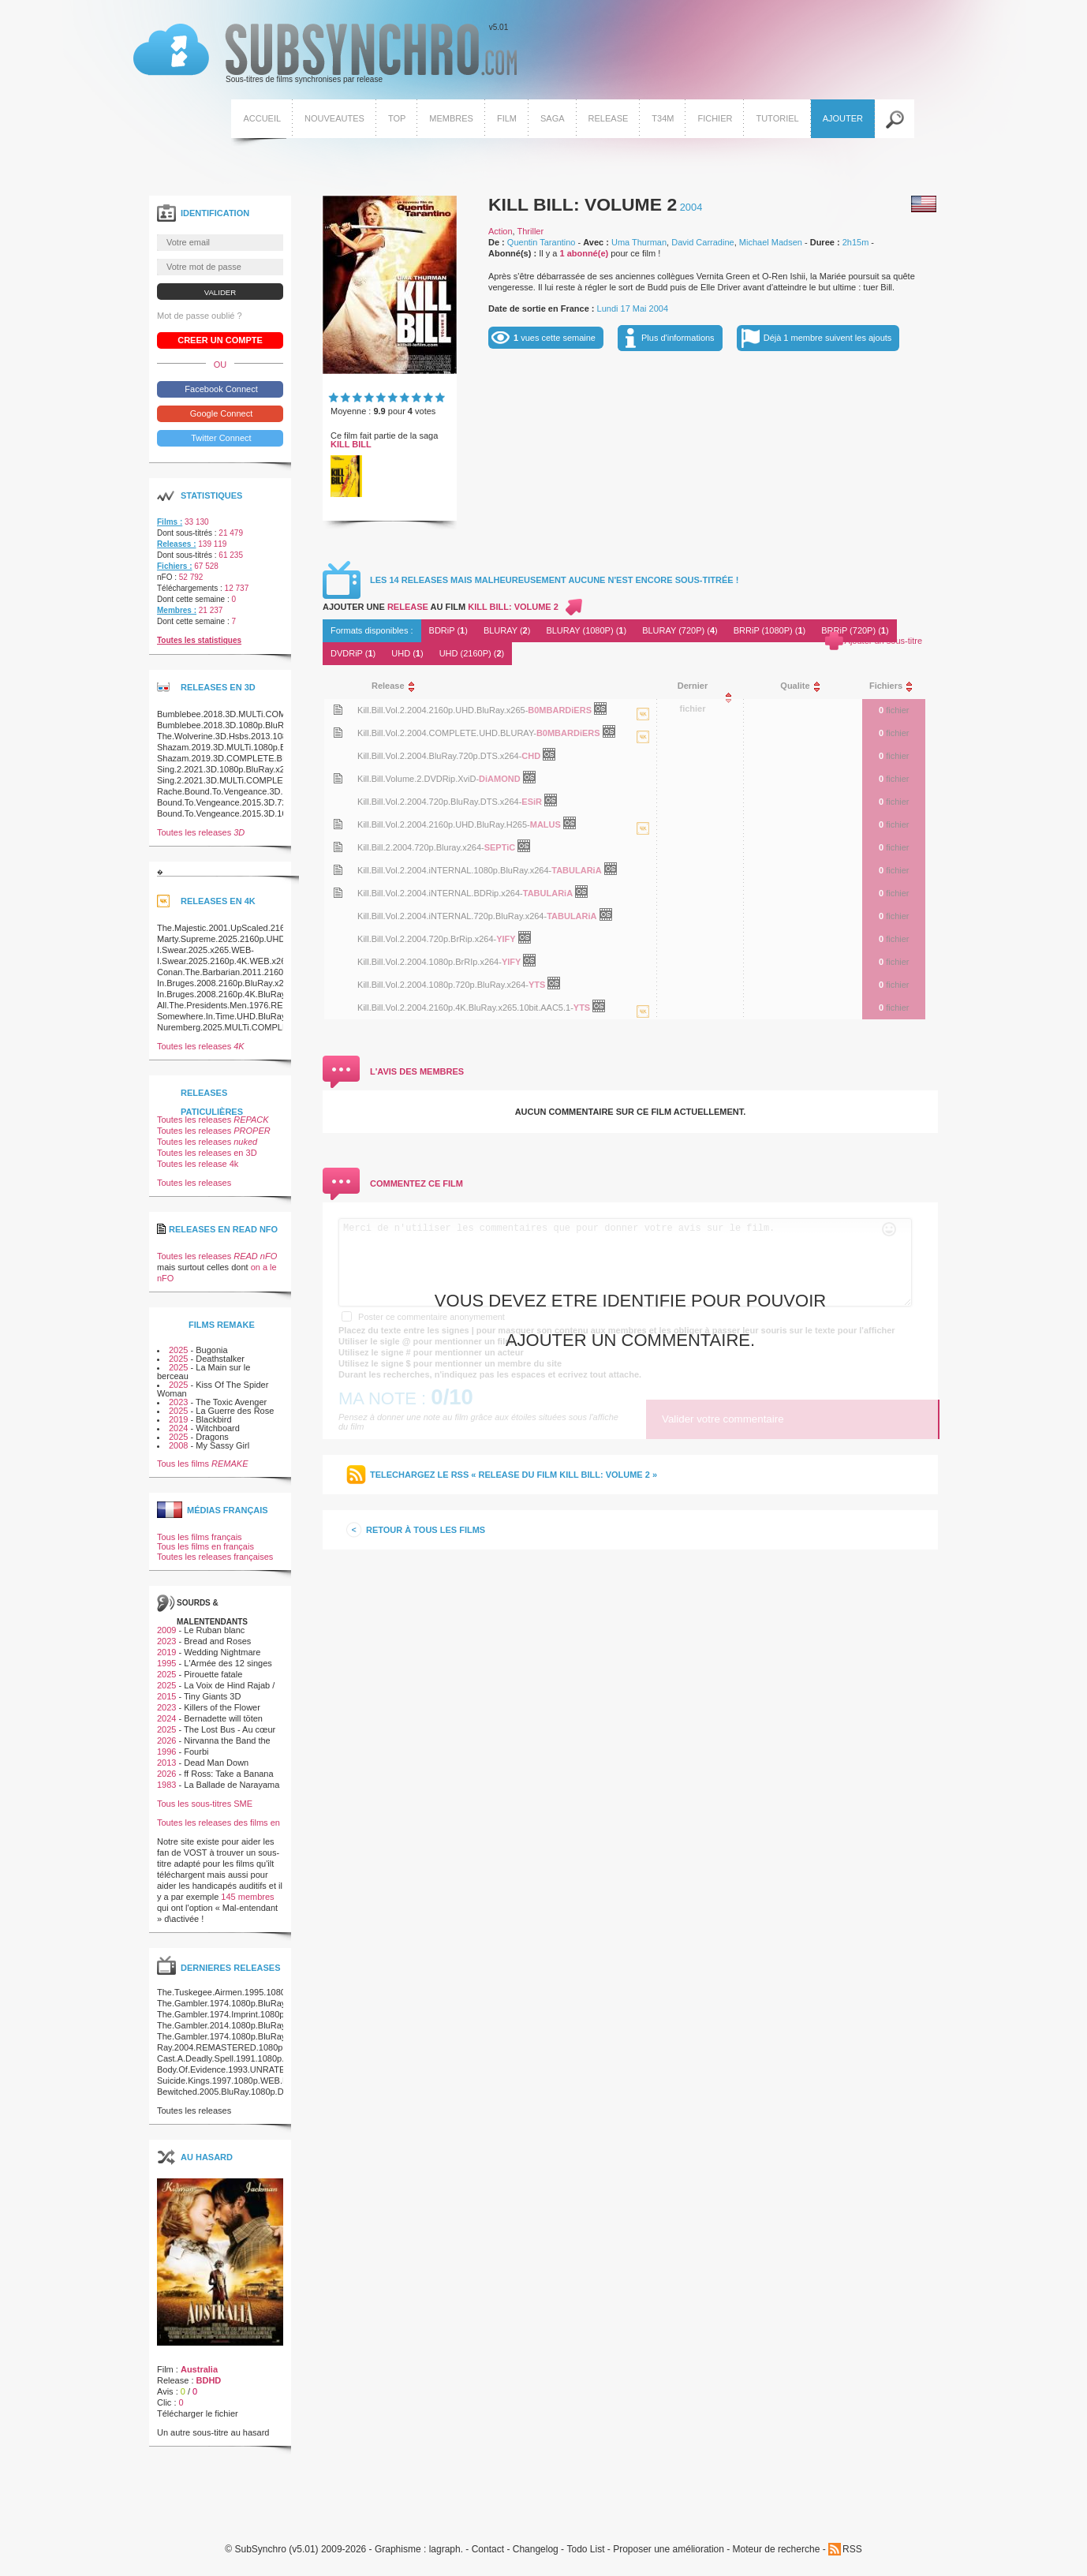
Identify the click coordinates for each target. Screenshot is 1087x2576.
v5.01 (325, 54)
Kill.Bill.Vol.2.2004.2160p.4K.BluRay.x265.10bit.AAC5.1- (465, 1007)
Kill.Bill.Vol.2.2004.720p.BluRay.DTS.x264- (439, 801)
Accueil (262, 118)
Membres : (176, 610)
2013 (166, 1762)
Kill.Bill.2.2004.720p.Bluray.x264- (420, 847)
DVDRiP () (353, 653)
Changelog (535, 2549)
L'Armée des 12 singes (228, 1663)
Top (396, 118)
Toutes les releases (201, 832)
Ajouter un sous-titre (883, 640)
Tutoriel (777, 118)
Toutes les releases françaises (215, 1556)
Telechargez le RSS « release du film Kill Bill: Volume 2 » (513, 1474)
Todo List (585, 2549)
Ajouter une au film (440, 606)
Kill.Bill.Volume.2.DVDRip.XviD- (418, 778)
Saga (552, 118)
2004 (691, 207)
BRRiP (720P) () (854, 630)
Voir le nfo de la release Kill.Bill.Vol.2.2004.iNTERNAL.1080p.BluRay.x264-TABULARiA (338, 870)
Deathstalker (220, 1358)
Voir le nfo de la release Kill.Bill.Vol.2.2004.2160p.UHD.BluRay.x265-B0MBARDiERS (338, 710)
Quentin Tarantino (541, 242)
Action (500, 231)
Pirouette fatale (213, 1674)
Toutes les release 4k (197, 1163)
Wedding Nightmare (222, 1652)
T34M (663, 118)
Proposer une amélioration (668, 2549)
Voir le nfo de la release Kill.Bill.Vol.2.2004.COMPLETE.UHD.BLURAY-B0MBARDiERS (338, 732)
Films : (169, 522)
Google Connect (220, 413)
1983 (166, 1784)
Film (507, 118)
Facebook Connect (219, 389)
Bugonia (211, 1350)
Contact (488, 2549)
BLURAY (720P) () (680, 630)
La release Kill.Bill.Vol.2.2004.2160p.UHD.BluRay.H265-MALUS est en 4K (643, 844)
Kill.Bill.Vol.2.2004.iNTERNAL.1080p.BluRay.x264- (454, 870)
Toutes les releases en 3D (207, 1152)
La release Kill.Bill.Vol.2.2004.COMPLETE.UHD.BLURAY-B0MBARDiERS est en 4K (643, 753)
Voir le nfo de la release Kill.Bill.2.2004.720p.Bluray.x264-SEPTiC (338, 847)
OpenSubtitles (606, 711)
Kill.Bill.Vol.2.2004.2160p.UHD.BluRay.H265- (443, 824)
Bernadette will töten (223, 1718)
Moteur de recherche (776, 2549)
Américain (923, 204)
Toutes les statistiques (199, 640)
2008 (178, 1445)
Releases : (176, 544)
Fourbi (196, 1751)
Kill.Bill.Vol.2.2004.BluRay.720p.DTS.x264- (439, 756)
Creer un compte (220, 340)
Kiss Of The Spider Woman (212, 1389)
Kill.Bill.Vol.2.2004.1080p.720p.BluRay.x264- (443, 984)
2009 (166, 1630)
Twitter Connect (220, 438)
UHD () (407, 653)
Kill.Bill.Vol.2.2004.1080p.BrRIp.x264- (429, 961)
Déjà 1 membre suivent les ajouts (828, 337)
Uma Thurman (639, 242)
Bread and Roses (217, 1641)
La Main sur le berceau (203, 1372)
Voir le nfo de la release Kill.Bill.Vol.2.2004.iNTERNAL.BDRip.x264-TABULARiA (338, 893)
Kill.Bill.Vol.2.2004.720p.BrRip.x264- (426, 939)
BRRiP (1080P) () (770, 630)
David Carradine (702, 242)
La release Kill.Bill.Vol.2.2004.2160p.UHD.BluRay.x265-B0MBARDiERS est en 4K (643, 730)
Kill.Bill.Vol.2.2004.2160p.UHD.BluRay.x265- (442, 710)
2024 (178, 1428)
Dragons (212, 1436)
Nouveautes (334, 118)
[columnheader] (500, 686)
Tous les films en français (205, 1546)
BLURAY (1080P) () (586, 630)
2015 (166, 1696)
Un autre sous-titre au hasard (213, 2432)
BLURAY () (507, 630)
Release (608, 118)
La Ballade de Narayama (231, 1784)
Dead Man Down (216, 1762)
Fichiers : (174, 566)
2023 (178, 1402)
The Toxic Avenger (231, 1402)
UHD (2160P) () (472, 653)
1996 (166, 1751)
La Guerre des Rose (235, 1410)
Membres (451, 118)
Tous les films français (199, 1537)
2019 (178, 1419)
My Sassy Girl (222, 1445)
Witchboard (218, 1428)
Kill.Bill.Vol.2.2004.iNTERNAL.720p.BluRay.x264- (452, 916)
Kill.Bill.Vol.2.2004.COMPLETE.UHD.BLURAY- (446, 733)
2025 (178, 1350)
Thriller (530, 231)
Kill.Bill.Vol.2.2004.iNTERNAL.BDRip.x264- (440, 893)
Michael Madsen (770, 242)
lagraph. (446, 2549)
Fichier (714, 118)
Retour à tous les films (425, 1530)
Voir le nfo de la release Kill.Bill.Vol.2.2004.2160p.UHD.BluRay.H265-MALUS (338, 824)
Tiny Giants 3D (212, 1696)
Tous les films (202, 1463)
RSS (852, 2549)
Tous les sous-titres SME (204, 1803)
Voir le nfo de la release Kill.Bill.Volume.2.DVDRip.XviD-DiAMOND (338, 778)
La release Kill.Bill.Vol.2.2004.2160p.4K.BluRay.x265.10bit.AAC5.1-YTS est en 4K (643, 1027)
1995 (166, 1663)
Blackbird (213, 1419)
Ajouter (843, 118)
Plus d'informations (678, 337)
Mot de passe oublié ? (199, 315)
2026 (166, 1740)
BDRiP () (448, 630)
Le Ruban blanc (214, 1630)
